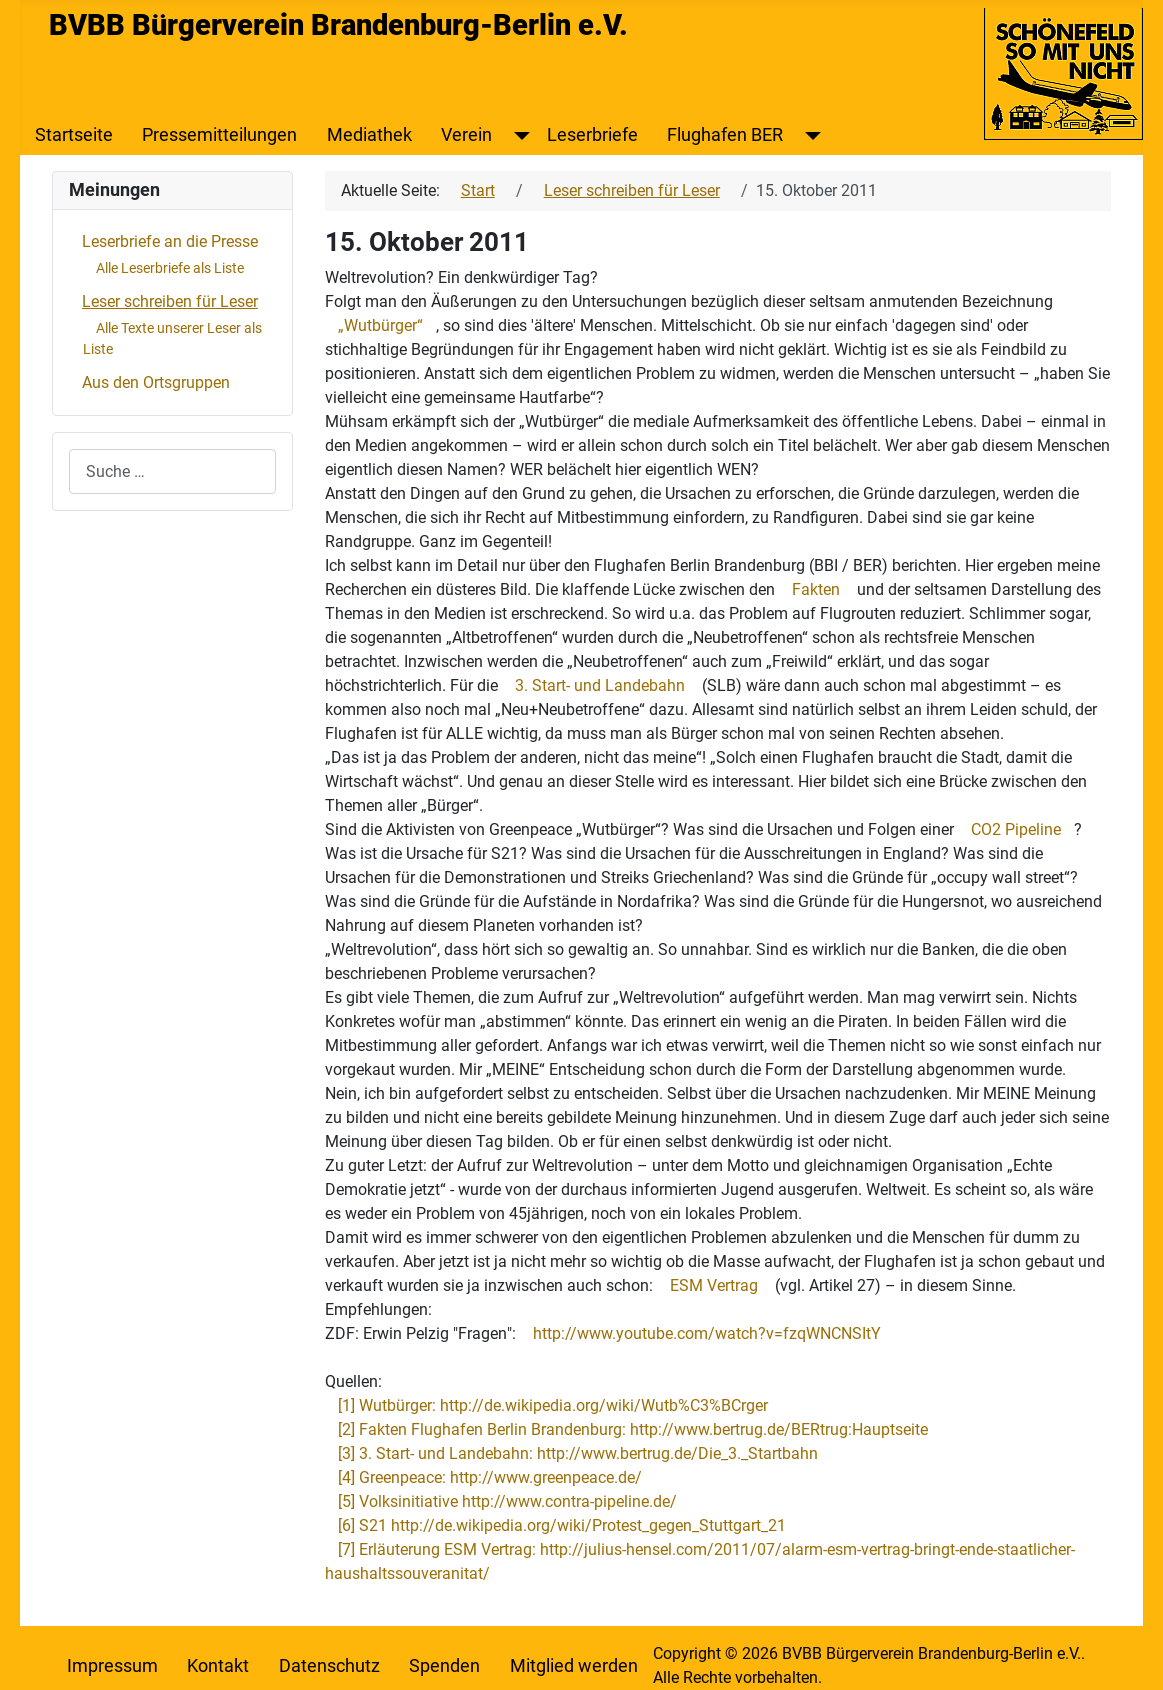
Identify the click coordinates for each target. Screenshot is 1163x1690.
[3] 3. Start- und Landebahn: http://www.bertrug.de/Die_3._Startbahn (578, 1453)
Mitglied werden (574, 1666)
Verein (466, 135)
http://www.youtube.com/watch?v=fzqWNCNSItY (707, 1333)
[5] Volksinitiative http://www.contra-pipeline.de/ (507, 1501)
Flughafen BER (725, 135)
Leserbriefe (592, 135)
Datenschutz (329, 1666)
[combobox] (172, 471)
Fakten (816, 589)
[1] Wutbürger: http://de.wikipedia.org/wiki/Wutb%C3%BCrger (553, 1405)
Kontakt (218, 1666)
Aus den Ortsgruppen (156, 382)
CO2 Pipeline (1016, 829)
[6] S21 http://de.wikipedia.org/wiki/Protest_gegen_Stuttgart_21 (562, 1525)
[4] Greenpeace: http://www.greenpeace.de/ (490, 1477)
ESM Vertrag (714, 1285)
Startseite (74, 135)
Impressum (112, 1666)
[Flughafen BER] (808, 135)
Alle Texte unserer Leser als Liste (172, 338)
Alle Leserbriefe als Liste (170, 268)
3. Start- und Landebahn (600, 685)
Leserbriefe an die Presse (170, 241)
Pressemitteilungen (219, 135)
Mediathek (369, 135)
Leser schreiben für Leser (170, 301)
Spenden (444, 1666)
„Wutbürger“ (380, 325)
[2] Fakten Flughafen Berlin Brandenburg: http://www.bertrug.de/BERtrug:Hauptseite (633, 1429)
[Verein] (517, 135)
